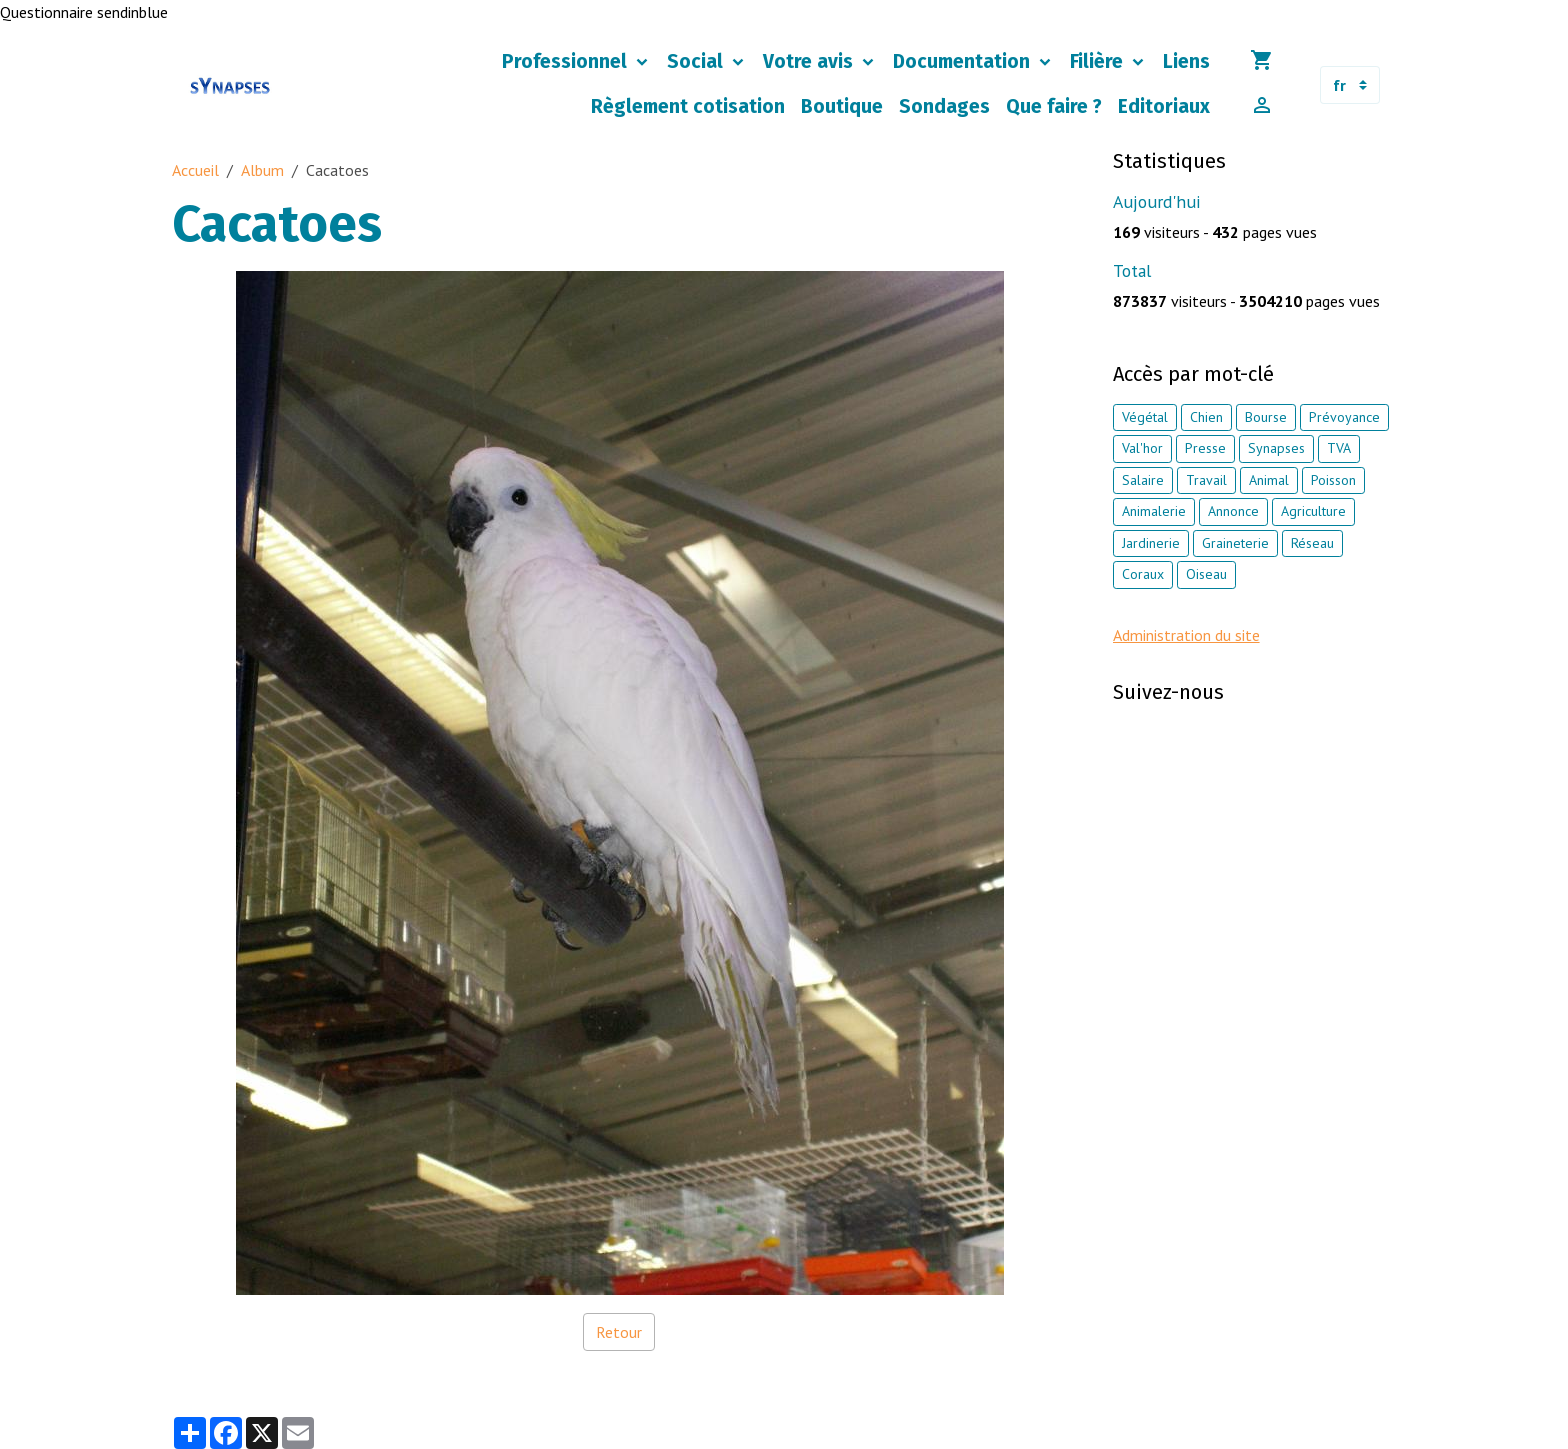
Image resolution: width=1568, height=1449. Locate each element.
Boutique (842, 106)
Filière (1099, 61)
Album (262, 170)
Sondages (944, 106)
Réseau (1312, 543)
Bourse (1266, 417)
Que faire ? (1054, 106)
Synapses (1276, 448)
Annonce (1233, 511)
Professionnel (567, 61)
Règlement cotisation (688, 106)
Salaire (1143, 480)
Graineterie (1235, 543)
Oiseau (1206, 574)
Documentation (964, 61)
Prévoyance (1344, 417)
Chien (1206, 417)
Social (697, 61)
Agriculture (1313, 511)
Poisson (1333, 480)
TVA (1339, 448)
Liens (1186, 61)
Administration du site (1186, 635)
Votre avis (810, 61)
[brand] (230, 85)
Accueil (195, 170)
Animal (1269, 480)
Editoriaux (1164, 106)
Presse (1205, 448)
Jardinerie (1151, 543)
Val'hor (1142, 448)
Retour (619, 1332)
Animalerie (1154, 511)
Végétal (1145, 417)
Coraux (1143, 574)
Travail (1206, 480)
